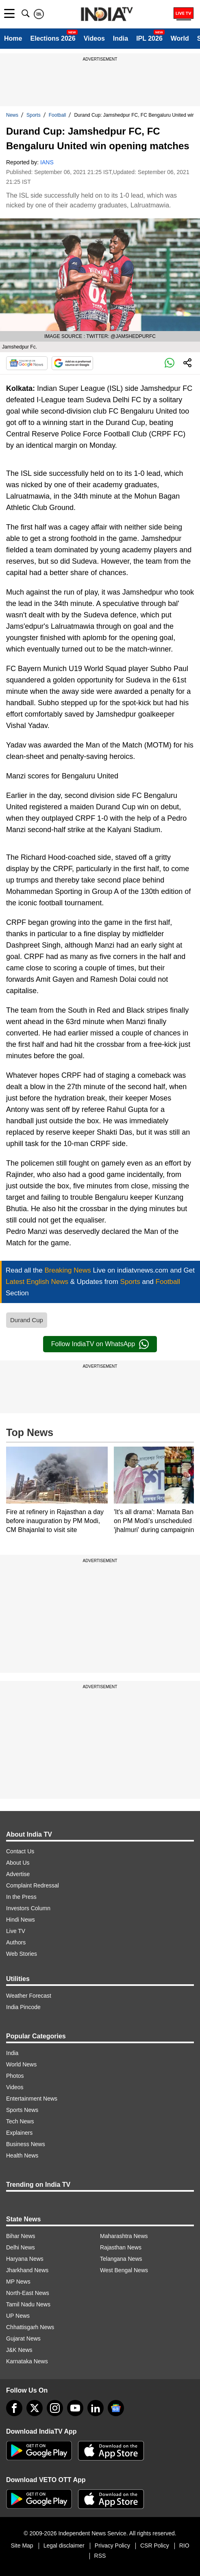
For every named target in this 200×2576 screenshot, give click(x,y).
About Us (18, 1862)
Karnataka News (27, 2361)
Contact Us (20, 1851)
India (120, 38)
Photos (15, 2076)
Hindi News (20, 1919)
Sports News (22, 2110)
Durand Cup (26, 1319)
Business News (25, 2144)
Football (57, 115)
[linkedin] (95, 2408)
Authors (16, 1942)
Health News (22, 2155)
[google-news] (116, 2408)
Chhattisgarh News (30, 2327)
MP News (18, 2281)
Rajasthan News (120, 2247)
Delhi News (20, 2247)
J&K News (19, 2350)
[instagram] (55, 2408)
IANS (47, 162)
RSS (100, 2555)
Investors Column (28, 1908)
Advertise (18, 1874)
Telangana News (121, 2259)
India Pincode (23, 2007)
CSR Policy (154, 2545)
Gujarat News (23, 2338)
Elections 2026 (52, 38)
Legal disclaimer (64, 2545)
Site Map (22, 2545)
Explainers (19, 2132)
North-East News (27, 2293)
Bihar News (20, 2236)
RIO (184, 2545)
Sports (33, 115)
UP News (18, 2315)
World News (21, 2064)
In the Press (21, 1897)
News (12, 115)
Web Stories (21, 1954)
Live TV (15, 1931)
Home (13, 38)
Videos (94, 38)
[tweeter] (34, 2408)
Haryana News (24, 2259)
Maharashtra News (124, 2236)
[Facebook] (14, 2408)
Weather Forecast (28, 1995)
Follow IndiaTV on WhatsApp (100, 1344)
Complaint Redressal (32, 1885)
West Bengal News (124, 2270)
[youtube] (75, 2408)
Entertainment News (31, 2098)
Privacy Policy (112, 2545)
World (180, 38)
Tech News (20, 2121)
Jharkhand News (27, 2270)
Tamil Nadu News (28, 2304)
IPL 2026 (149, 38)
